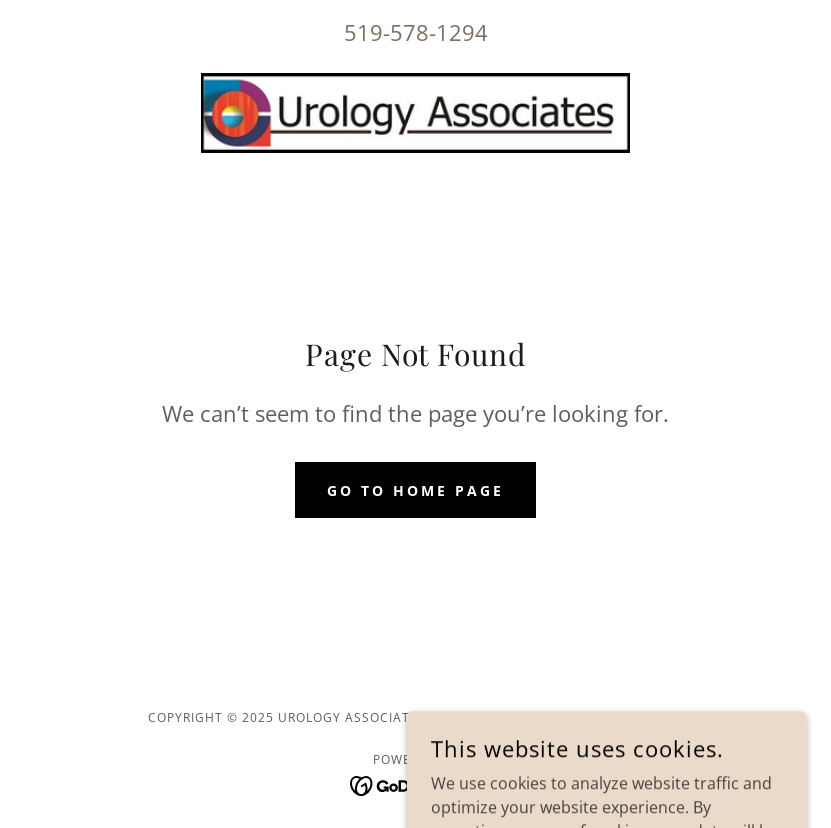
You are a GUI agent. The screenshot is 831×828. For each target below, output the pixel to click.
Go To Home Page (415, 490)
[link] (415, 113)
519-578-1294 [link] (416, 32)
